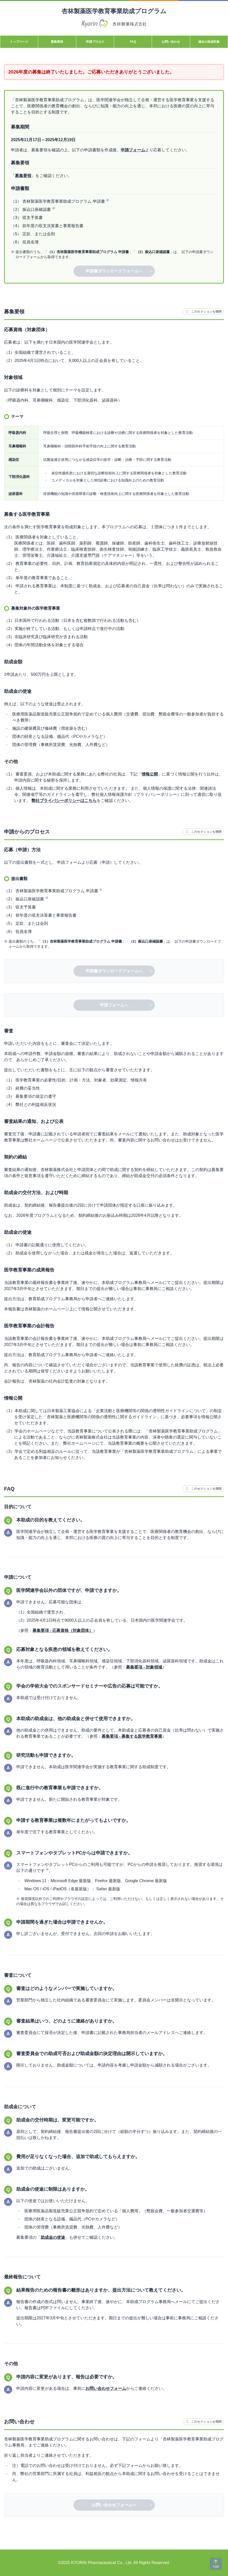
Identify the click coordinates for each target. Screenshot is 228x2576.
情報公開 (150, 774)
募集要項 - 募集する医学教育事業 (132, 1736)
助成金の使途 (53, 2237)
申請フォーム (133, 150)
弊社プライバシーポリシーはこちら (64, 800)
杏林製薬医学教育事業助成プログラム (114, 11)
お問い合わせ (171, 41)
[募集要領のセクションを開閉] (203, 311)
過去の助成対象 (209, 41)
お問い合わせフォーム (105, 2388)
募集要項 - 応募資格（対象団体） (63, 1630)
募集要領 (57, 41)
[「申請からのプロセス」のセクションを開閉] (203, 831)
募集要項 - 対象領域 (144, 1667)
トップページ (19, 41)
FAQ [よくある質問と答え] (133, 41)
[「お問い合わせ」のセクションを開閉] (203, 2421)
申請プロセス (95, 41)
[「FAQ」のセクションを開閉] (203, 1488)
